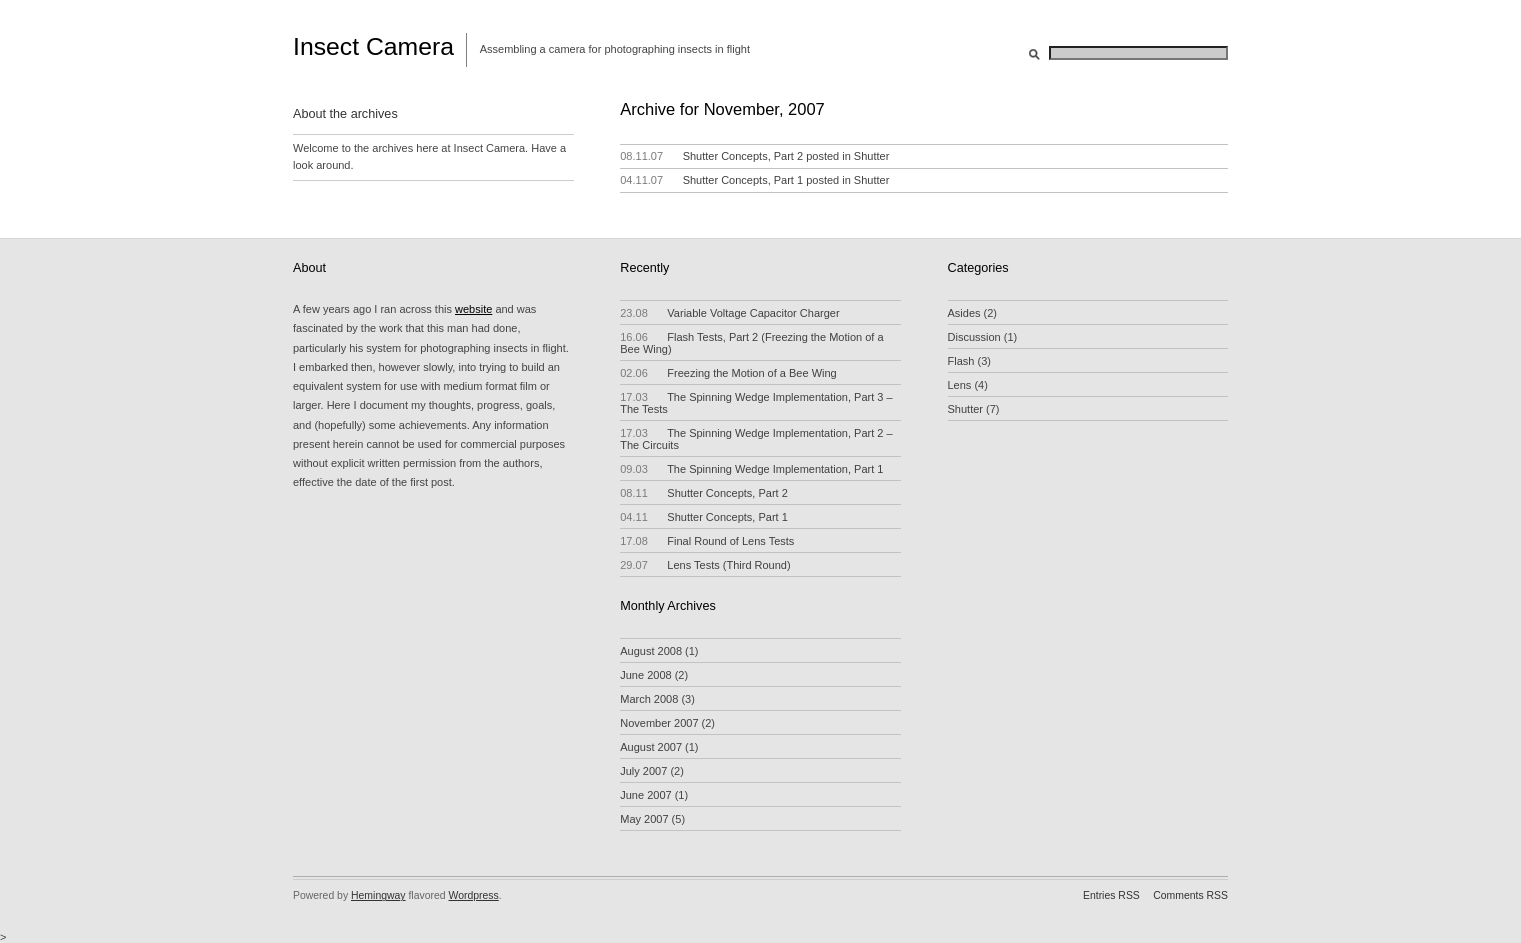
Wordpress (474, 895)
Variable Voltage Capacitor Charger (729, 313)
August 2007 (651, 747)
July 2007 (643, 771)
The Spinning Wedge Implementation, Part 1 (751, 469)
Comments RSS (1190, 895)
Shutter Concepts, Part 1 (743, 180)
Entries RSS (1111, 895)
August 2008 (651, 651)
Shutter (871, 156)
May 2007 (644, 819)
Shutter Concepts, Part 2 (743, 156)
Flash (961, 361)
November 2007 (659, 723)
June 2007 (645, 795)
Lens (960, 385)
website (473, 309)
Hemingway (378, 895)
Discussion (974, 337)
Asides (964, 313)
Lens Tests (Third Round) (705, 565)
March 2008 (649, 699)
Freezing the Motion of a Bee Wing (728, 373)
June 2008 (645, 675)
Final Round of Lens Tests (707, 541)
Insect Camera (373, 46)
